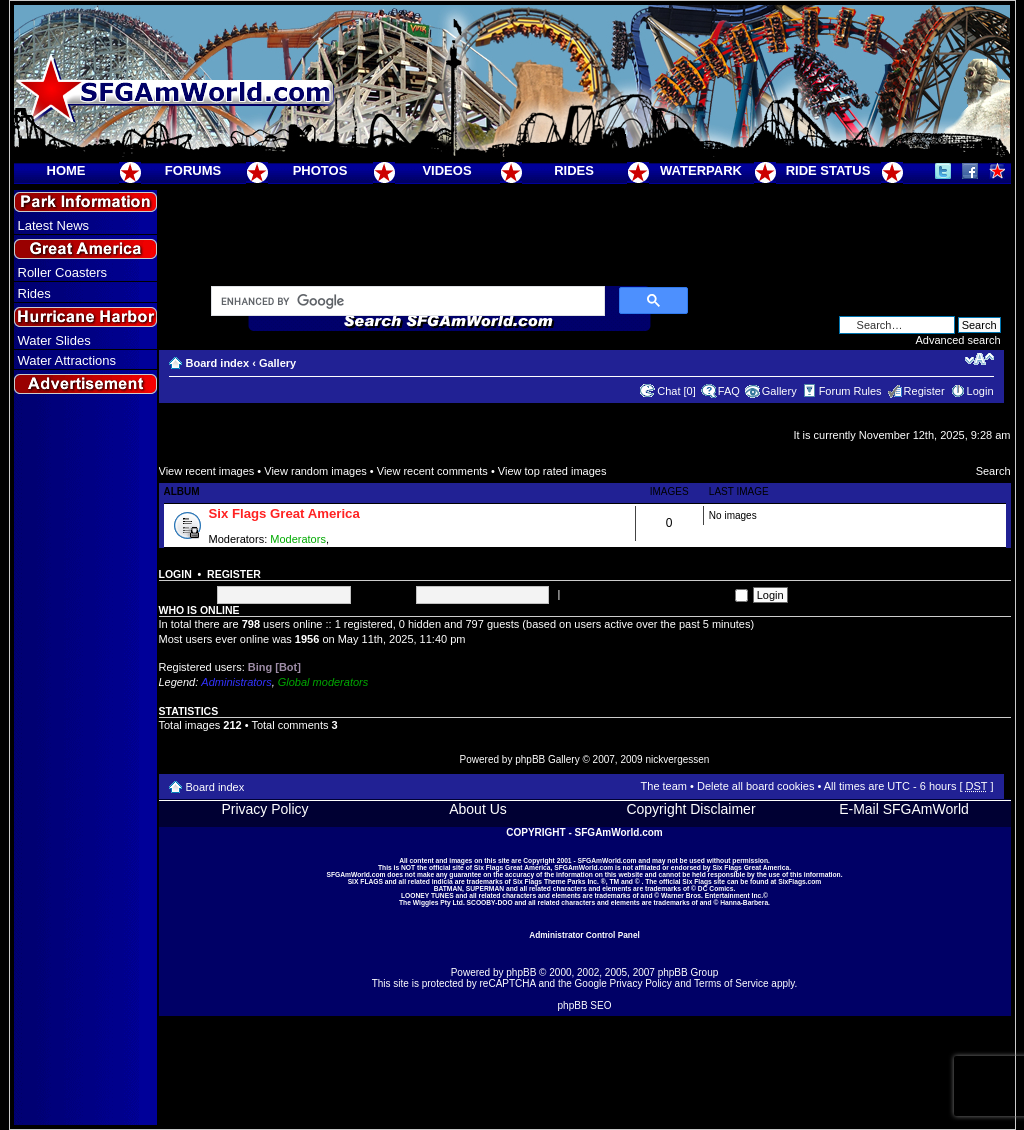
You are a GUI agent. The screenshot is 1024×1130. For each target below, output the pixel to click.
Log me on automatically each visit (655, 594)
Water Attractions (67, 360)
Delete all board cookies (755, 786)
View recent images (207, 471)
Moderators (298, 539)
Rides (34, 293)
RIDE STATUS (828, 170)
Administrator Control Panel (584, 935)
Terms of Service (731, 983)
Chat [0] (676, 391)
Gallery (277, 363)
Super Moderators (376, 539)
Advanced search (958, 340)
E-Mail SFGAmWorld (904, 809)
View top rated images (552, 471)
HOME (66, 170)
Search (993, 471)
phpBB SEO (585, 1005)
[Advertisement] (85, 761)
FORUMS (193, 170)
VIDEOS (446, 170)
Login (980, 391)
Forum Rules (850, 391)
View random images (315, 471)
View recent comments (432, 471)
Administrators (236, 682)
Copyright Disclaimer (690, 809)
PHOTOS (320, 170)
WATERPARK (701, 170)
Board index (218, 363)
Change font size (979, 359)
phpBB (521, 972)
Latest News (54, 225)
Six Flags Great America (284, 513)
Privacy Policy (264, 809)
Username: (186, 594)
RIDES (574, 170)
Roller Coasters (63, 272)
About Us (478, 809)
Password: (384, 594)
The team (664, 786)
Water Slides (54, 340)
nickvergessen (677, 759)
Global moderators (323, 682)
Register (924, 391)
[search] (406, 302)
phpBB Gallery (547, 759)
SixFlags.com (799, 881)
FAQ (729, 391)
